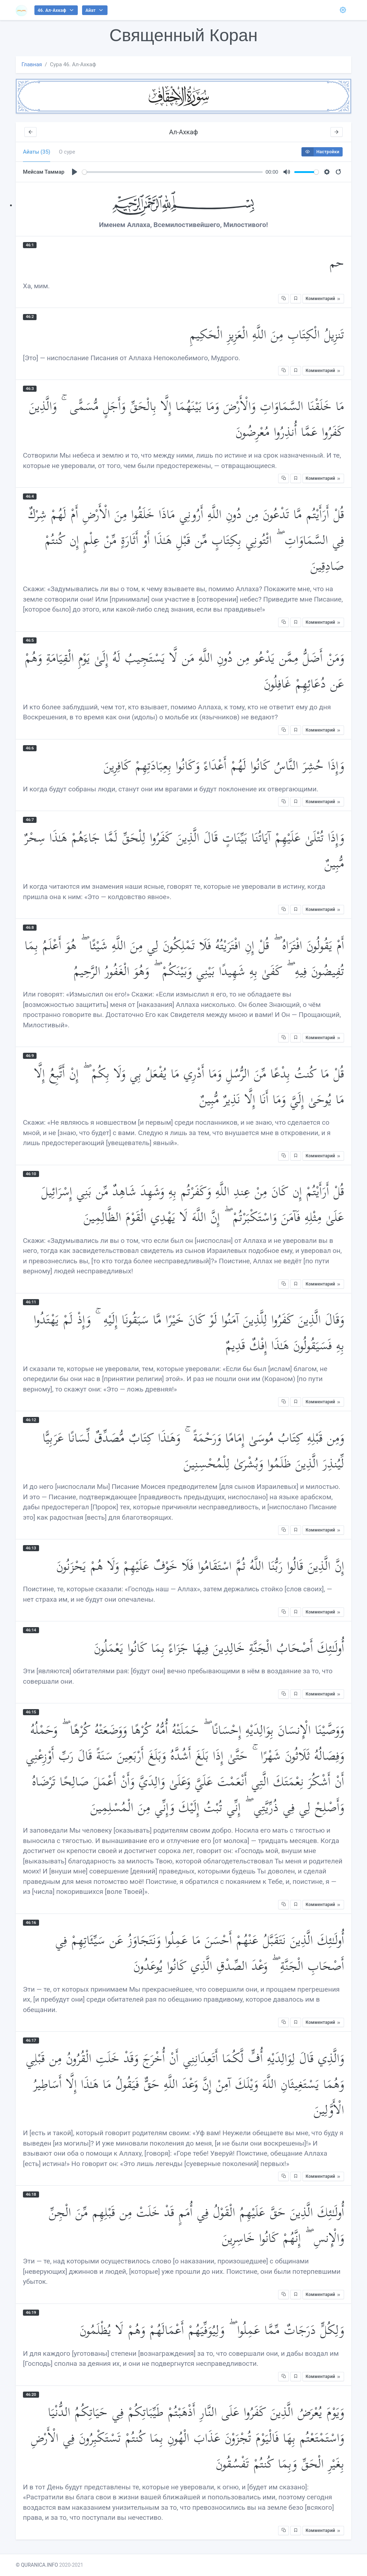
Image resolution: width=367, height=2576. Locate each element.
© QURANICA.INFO (37, 2565)
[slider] (172, 172)
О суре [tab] (67, 152)
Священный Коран (183, 35)
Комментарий (323, 298)
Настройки (320, 152)
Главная (32, 64)
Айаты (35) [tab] (36, 152)
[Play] (74, 172)
